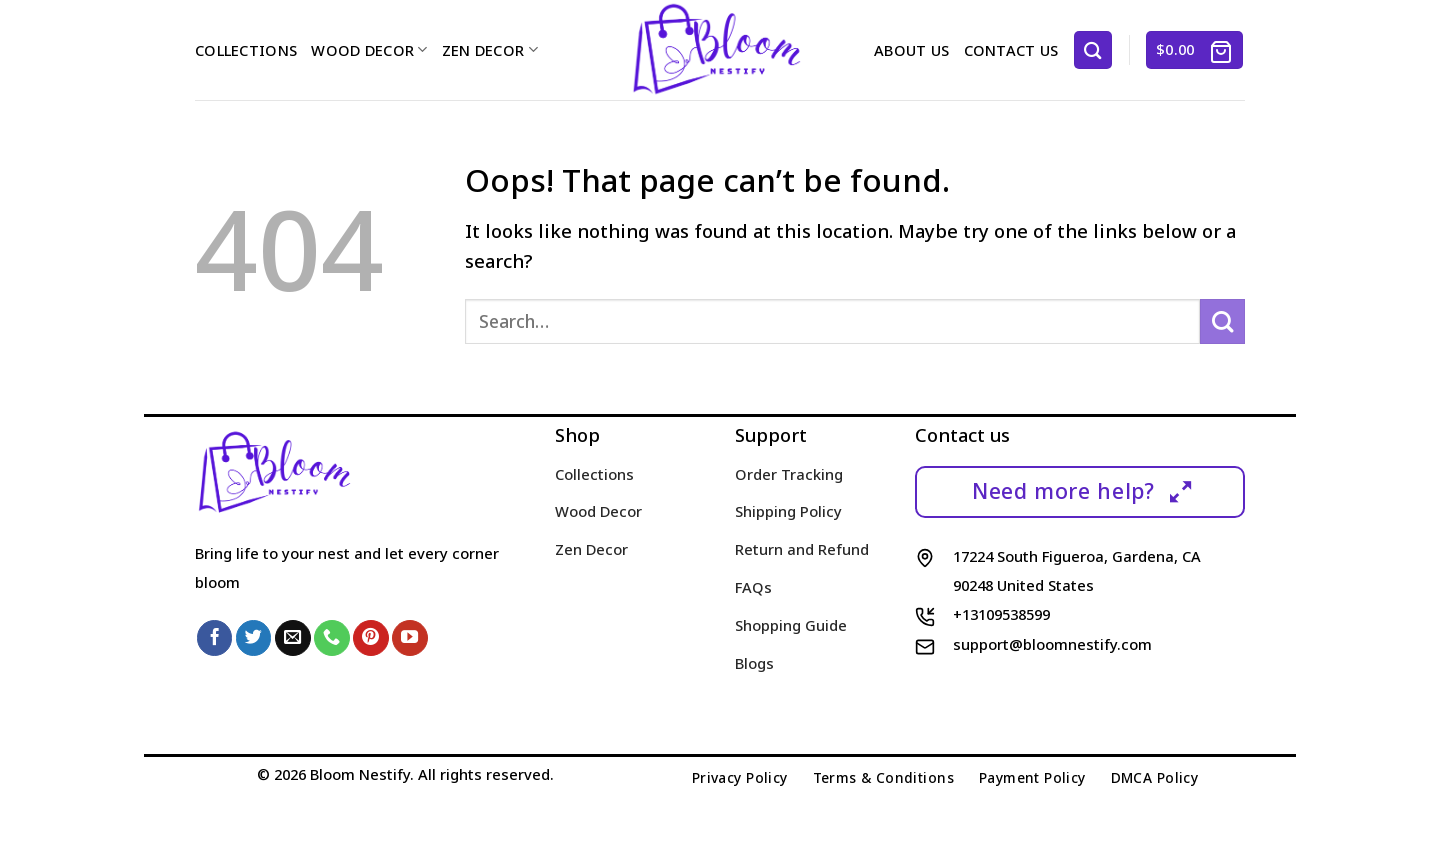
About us (911, 50)
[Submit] (1222, 321)
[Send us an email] (293, 638)
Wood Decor (369, 50)
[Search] (1093, 49)
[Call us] (332, 638)
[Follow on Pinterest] (371, 638)
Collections (246, 50)
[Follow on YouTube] (410, 638)
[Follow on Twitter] (254, 638)
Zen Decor (490, 50)
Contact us (1011, 50)
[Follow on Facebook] (215, 638)
